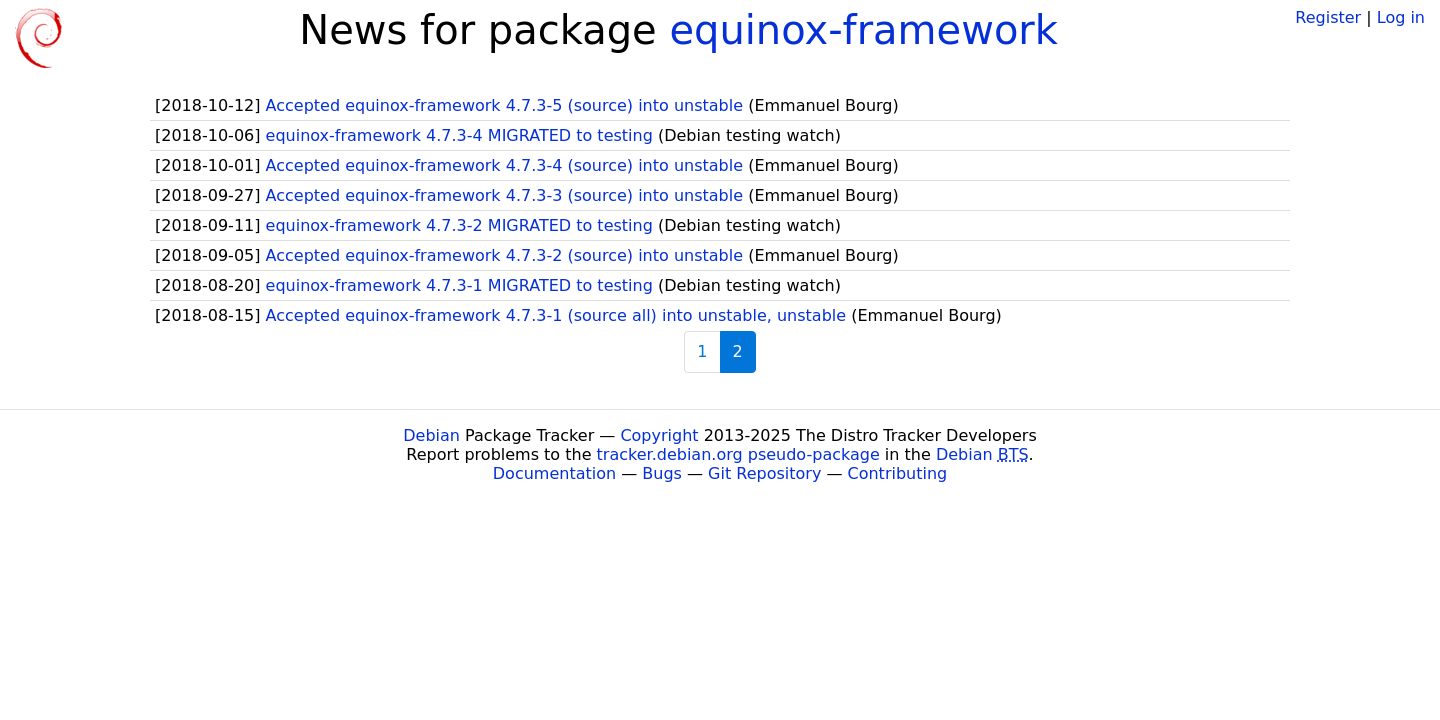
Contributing (898, 473)
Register (1328, 17)
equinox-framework (863, 30)
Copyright (659, 435)
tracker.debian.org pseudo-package (738, 454)
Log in (1401, 17)
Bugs (662, 473)
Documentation (554, 473)
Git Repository (764, 473)
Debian (431, 435)
